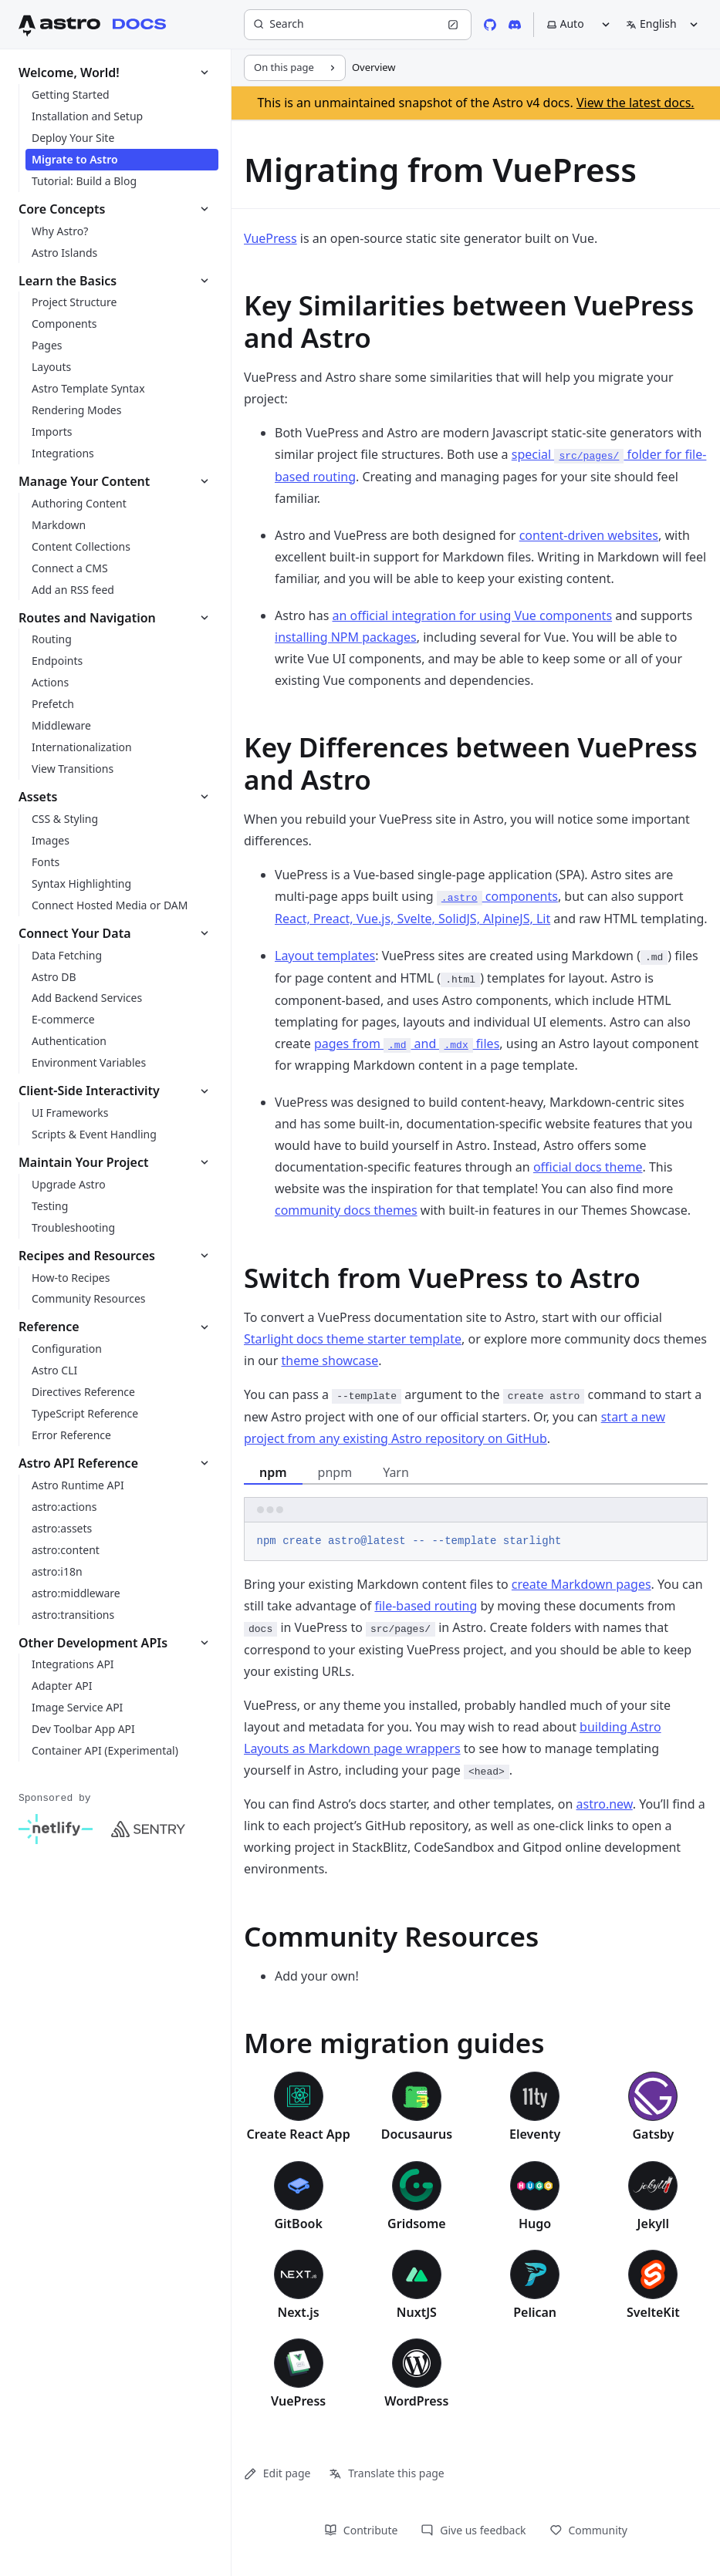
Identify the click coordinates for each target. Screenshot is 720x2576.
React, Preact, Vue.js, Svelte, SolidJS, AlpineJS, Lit (412, 918)
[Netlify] (56, 1829)
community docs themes (346, 1210)
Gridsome (416, 2223)
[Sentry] (148, 1829)
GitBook (298, 2223)
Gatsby (653, 2134)
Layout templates (325, 955)
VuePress (270, 238)
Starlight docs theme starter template (352, 1338)
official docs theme (588, 1166)
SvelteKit (653, 2312)
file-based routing (425, 1605)
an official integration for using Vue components (472, 615)
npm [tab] (273, 1472)
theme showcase (330, 1360)
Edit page (277, 2473)
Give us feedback (473, 2530)
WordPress (416, 2400)
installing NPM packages (346, 637)
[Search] (358, 24)
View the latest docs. (635, 102)
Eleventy (534, 2134)
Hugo (535, 2223)
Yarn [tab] (396, 1472)
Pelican (534, 2312)
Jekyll (653, 2223)
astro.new (604, 1803)
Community (588, 2530)
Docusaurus (416, 2134)
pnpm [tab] (335, 1472)
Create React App (298, 2134)
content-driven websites (588, 535)
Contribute (360, 2530)
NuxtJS (417, 2312)
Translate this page (386, 2473)
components (497, 896)
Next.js (298, 2312)
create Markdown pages (581, 1584)
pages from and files (406, 1043)
